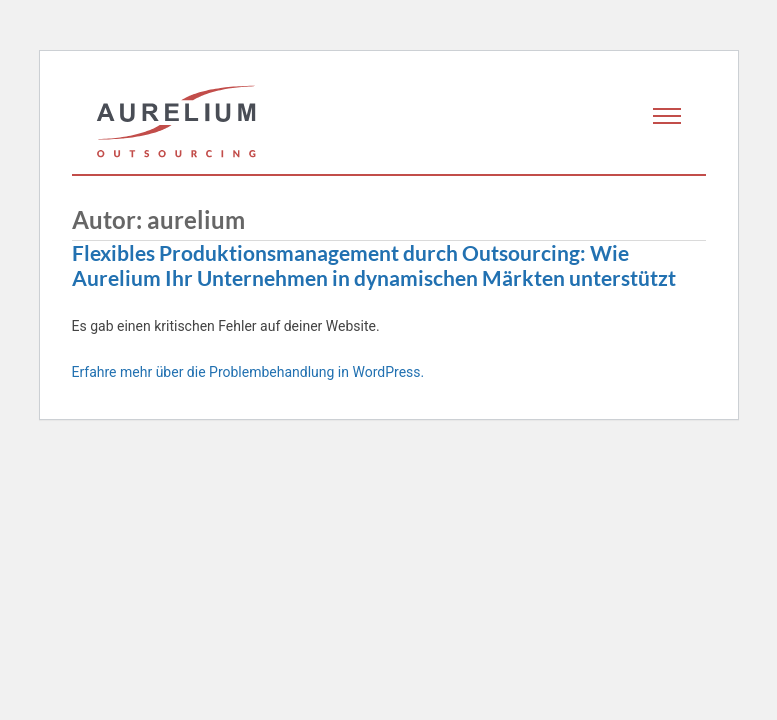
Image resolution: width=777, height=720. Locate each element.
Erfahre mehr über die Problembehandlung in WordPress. (248, 372)
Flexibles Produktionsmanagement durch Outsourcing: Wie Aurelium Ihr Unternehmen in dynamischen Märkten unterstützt (374, 265)
